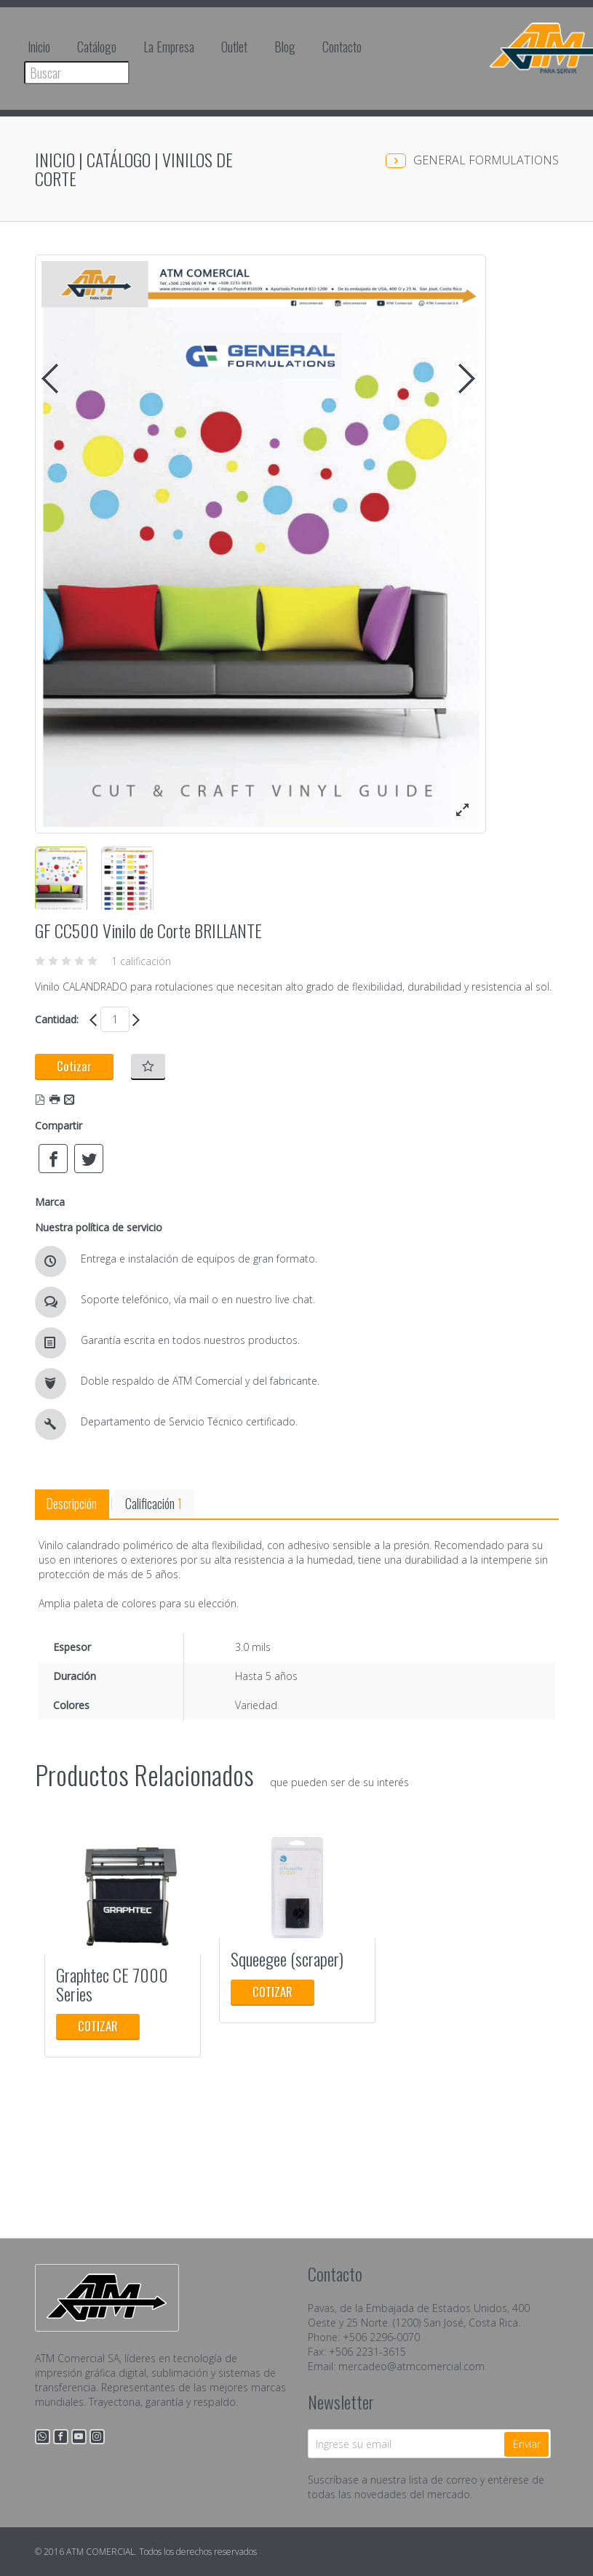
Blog (284, 46)
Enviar (527, 2444)
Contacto (342, 46)
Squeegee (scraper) (287, 1958)
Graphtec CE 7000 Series (112, 1984)
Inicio (39, 46)
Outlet (234, 46)
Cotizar (74, 1066)
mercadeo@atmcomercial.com (411, 2366)
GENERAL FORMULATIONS (486, 160)
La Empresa (168, 46)
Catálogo (96, 46)
